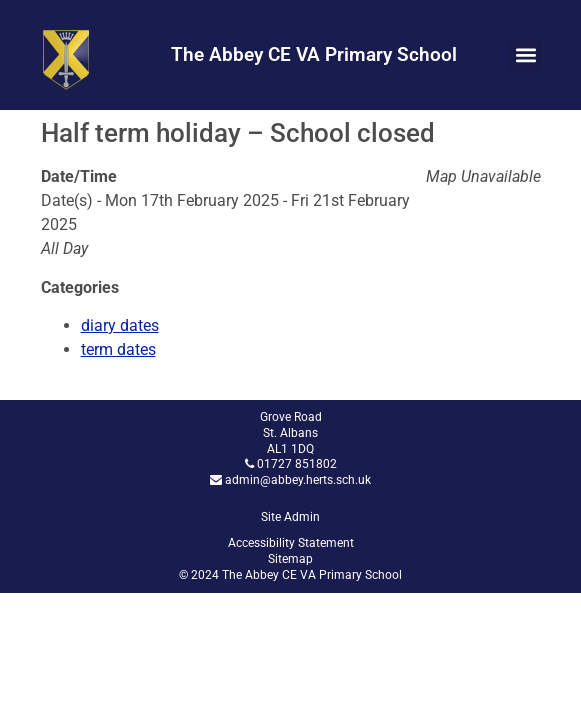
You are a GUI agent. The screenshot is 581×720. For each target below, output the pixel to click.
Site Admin (290, 517)
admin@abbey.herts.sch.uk (298, 480)
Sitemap (290, 559)
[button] (525, 55)
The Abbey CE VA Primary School (314, 54)
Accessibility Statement (291, 543)
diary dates (120, 325)
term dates (118, 349)
